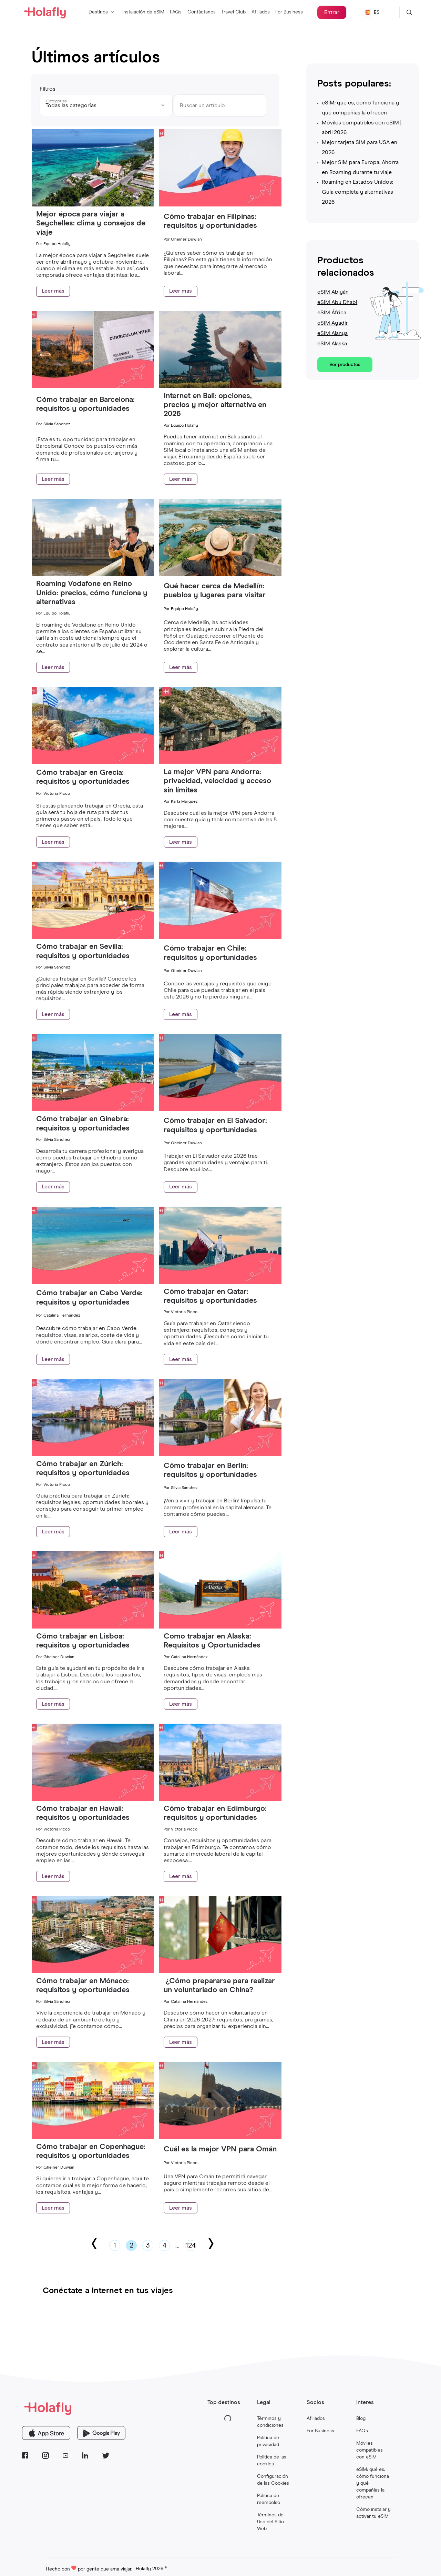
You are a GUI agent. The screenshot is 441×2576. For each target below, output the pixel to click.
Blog (361, 2418)
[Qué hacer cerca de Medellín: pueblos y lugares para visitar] (220, 574)
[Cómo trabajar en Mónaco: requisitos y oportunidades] (93, 1971)
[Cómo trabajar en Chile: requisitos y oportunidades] (220, 937)
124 (191, 2245)
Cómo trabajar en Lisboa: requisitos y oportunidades (83, 1641)
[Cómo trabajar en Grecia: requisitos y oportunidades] (93, 762)
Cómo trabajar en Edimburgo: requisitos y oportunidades (215, 1813)
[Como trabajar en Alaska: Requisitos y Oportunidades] (220, 1627)
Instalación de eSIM (143, 12)
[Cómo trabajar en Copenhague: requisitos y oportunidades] (93, 2137)
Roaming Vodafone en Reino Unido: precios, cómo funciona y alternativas (91, 593)
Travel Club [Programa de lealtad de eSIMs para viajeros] (233, 12)
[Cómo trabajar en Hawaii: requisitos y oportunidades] (93, 1799)
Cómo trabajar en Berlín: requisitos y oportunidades (210, 1470)
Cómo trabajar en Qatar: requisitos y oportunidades (210, 1296)
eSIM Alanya (332, 333)
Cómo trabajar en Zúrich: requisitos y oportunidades (83, 1468)
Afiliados (261, 12)
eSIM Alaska (332, 343)
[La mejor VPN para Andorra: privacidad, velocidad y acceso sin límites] (220, 762)
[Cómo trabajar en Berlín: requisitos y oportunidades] (220, 1454)
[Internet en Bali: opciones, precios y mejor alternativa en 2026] (220, 386)
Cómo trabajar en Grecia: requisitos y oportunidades (83, 777)
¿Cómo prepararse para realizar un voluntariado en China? (219, 1985)
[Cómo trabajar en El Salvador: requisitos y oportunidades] (220, 1109)
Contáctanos (201, 12)
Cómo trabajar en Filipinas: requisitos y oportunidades (210, 221)
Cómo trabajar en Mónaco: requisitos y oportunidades (83, 1985)
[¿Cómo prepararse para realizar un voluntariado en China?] (220, 1971)
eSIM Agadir (332, 323)
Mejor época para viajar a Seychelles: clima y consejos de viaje (90, 223)
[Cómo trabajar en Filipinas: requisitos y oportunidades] (220, 204)
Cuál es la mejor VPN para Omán (220, 2149)
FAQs (176, 12)
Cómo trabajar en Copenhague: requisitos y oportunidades (90, 2151)
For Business (289, 12)
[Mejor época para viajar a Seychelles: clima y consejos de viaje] (93, 204)
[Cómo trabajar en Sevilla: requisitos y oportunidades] (93, 937)
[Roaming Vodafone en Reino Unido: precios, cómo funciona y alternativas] (93, 574)
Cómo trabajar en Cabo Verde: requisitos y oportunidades (89, 1297)
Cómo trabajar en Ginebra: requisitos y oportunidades (83, 1123)
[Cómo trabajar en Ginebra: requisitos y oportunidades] (93, 1109)
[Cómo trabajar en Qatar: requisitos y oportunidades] (220, 1282)
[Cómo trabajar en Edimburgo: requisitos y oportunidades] (220, 1799)
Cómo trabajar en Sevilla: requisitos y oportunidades (83, 951)
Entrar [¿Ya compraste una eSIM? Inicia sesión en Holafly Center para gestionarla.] (331, 12)
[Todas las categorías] (106, 105)
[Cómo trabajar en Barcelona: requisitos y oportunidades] (93, 386)
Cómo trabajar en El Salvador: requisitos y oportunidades (215, 1125)
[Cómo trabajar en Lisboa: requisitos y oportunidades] (93, 1627)
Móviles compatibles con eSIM (369, 2450)
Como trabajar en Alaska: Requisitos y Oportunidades (213, 1641)
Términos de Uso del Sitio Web (270, 2522)
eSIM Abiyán (333, 292)
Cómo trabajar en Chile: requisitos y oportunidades (210, 953)
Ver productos (344, 364)
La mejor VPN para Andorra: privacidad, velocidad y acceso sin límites (217, 781)
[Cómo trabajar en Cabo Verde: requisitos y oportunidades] (93, 1282)
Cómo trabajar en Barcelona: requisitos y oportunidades (85, 404)
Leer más (53, 291)
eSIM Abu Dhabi (337, 302)
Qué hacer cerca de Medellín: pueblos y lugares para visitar (215, 590)
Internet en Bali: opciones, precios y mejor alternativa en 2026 (215, 405)
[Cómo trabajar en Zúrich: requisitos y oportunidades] (93, 1454)
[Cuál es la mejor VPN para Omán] (220, 2137)
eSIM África (331, 312)
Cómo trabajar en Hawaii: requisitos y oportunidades (83, 1813)
